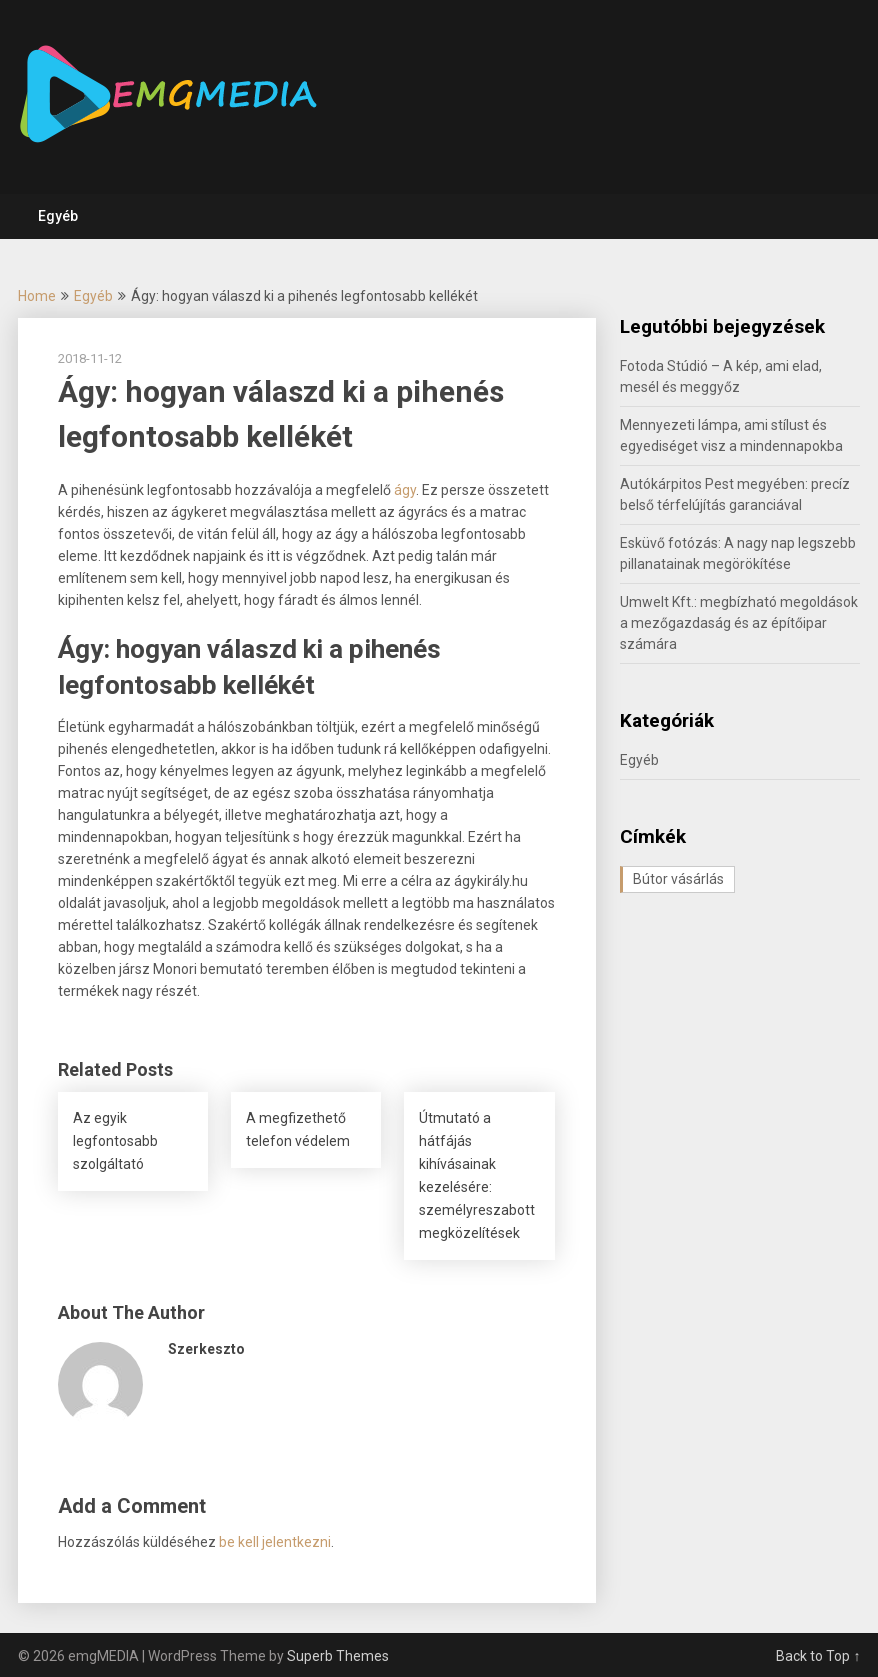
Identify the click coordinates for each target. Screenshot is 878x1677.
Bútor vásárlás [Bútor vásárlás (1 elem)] (678, 879)
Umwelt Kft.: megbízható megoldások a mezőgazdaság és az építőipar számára (739, 623)
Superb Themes (338, 1656)
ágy (405, 490)
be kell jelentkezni (275, 1542)
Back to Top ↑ (818, 1656)
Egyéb (58, 216)
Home (37, 296)
